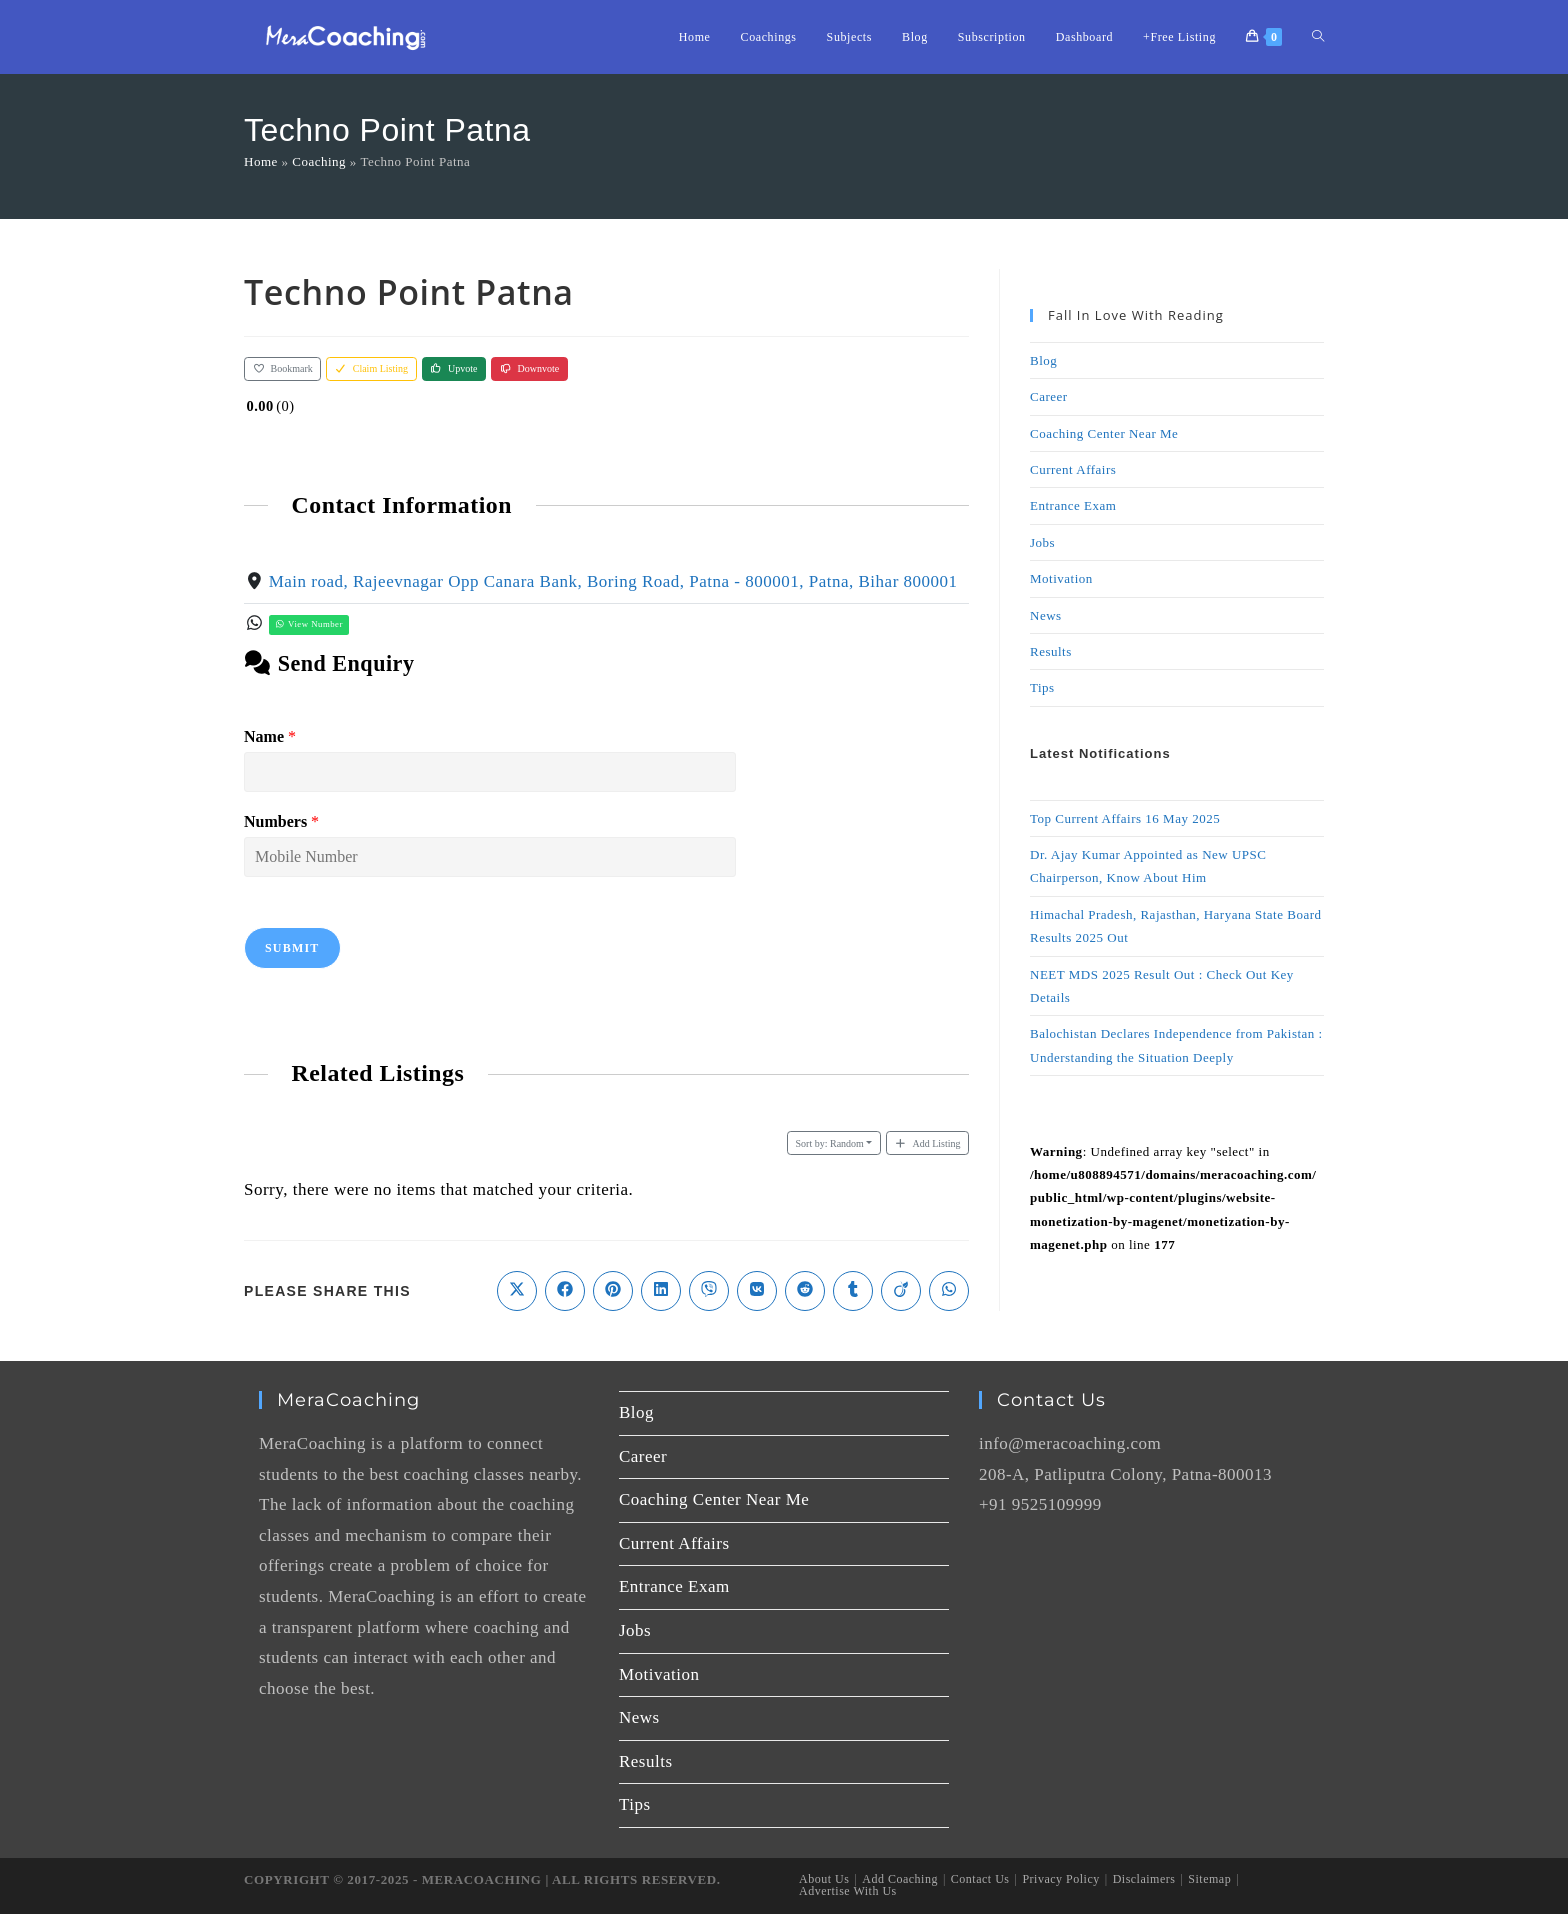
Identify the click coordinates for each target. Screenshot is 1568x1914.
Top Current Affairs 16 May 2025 (1125, 818)
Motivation (1061, 578)
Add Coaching (900, 1879)
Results (1051, 651)
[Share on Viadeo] (901, 1291)
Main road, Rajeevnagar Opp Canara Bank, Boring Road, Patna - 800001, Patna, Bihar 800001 (613, 581)
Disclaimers (1144, 1879)
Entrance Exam (1073, 505)
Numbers (281, 821)
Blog (1043, 360)
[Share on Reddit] (805, 1291)
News (1046, 615)
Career (1049, 396)
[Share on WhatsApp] (949, 1291)
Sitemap (1209, 1879)
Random (830, 1143)
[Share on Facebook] (565, 1291)
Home (261, 161)
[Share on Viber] (709, 1291)
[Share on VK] (757, 1291)
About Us (824, 1879)
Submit (292, 948)
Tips (1042, 687)
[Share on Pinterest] (613, 1291)
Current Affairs (1073, 469)
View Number (309, 624)
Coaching (319, 161)
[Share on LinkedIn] (661, 1291)
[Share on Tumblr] (853, 1291)
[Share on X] (517, 1291)
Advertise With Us (848, 1891)
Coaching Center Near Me (1104, 433)
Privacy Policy (1060, 1879)
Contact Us (980, 1879)
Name (270, 736)
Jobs (1042, 542)
